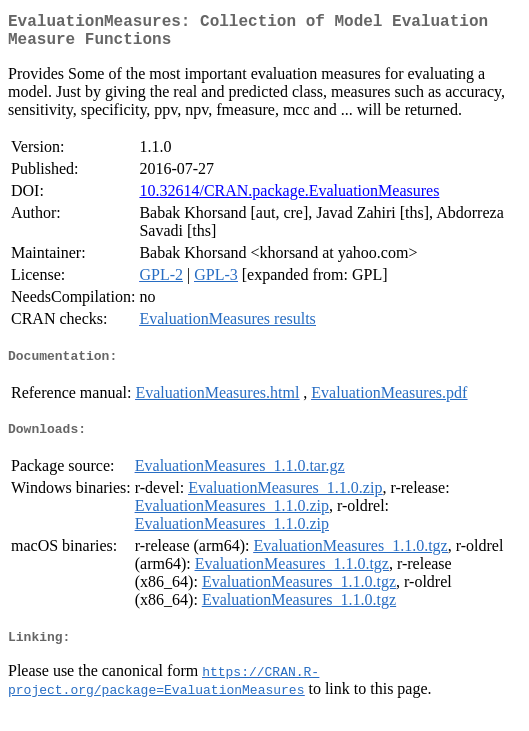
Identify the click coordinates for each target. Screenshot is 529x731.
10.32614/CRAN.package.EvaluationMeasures (289, 198)
